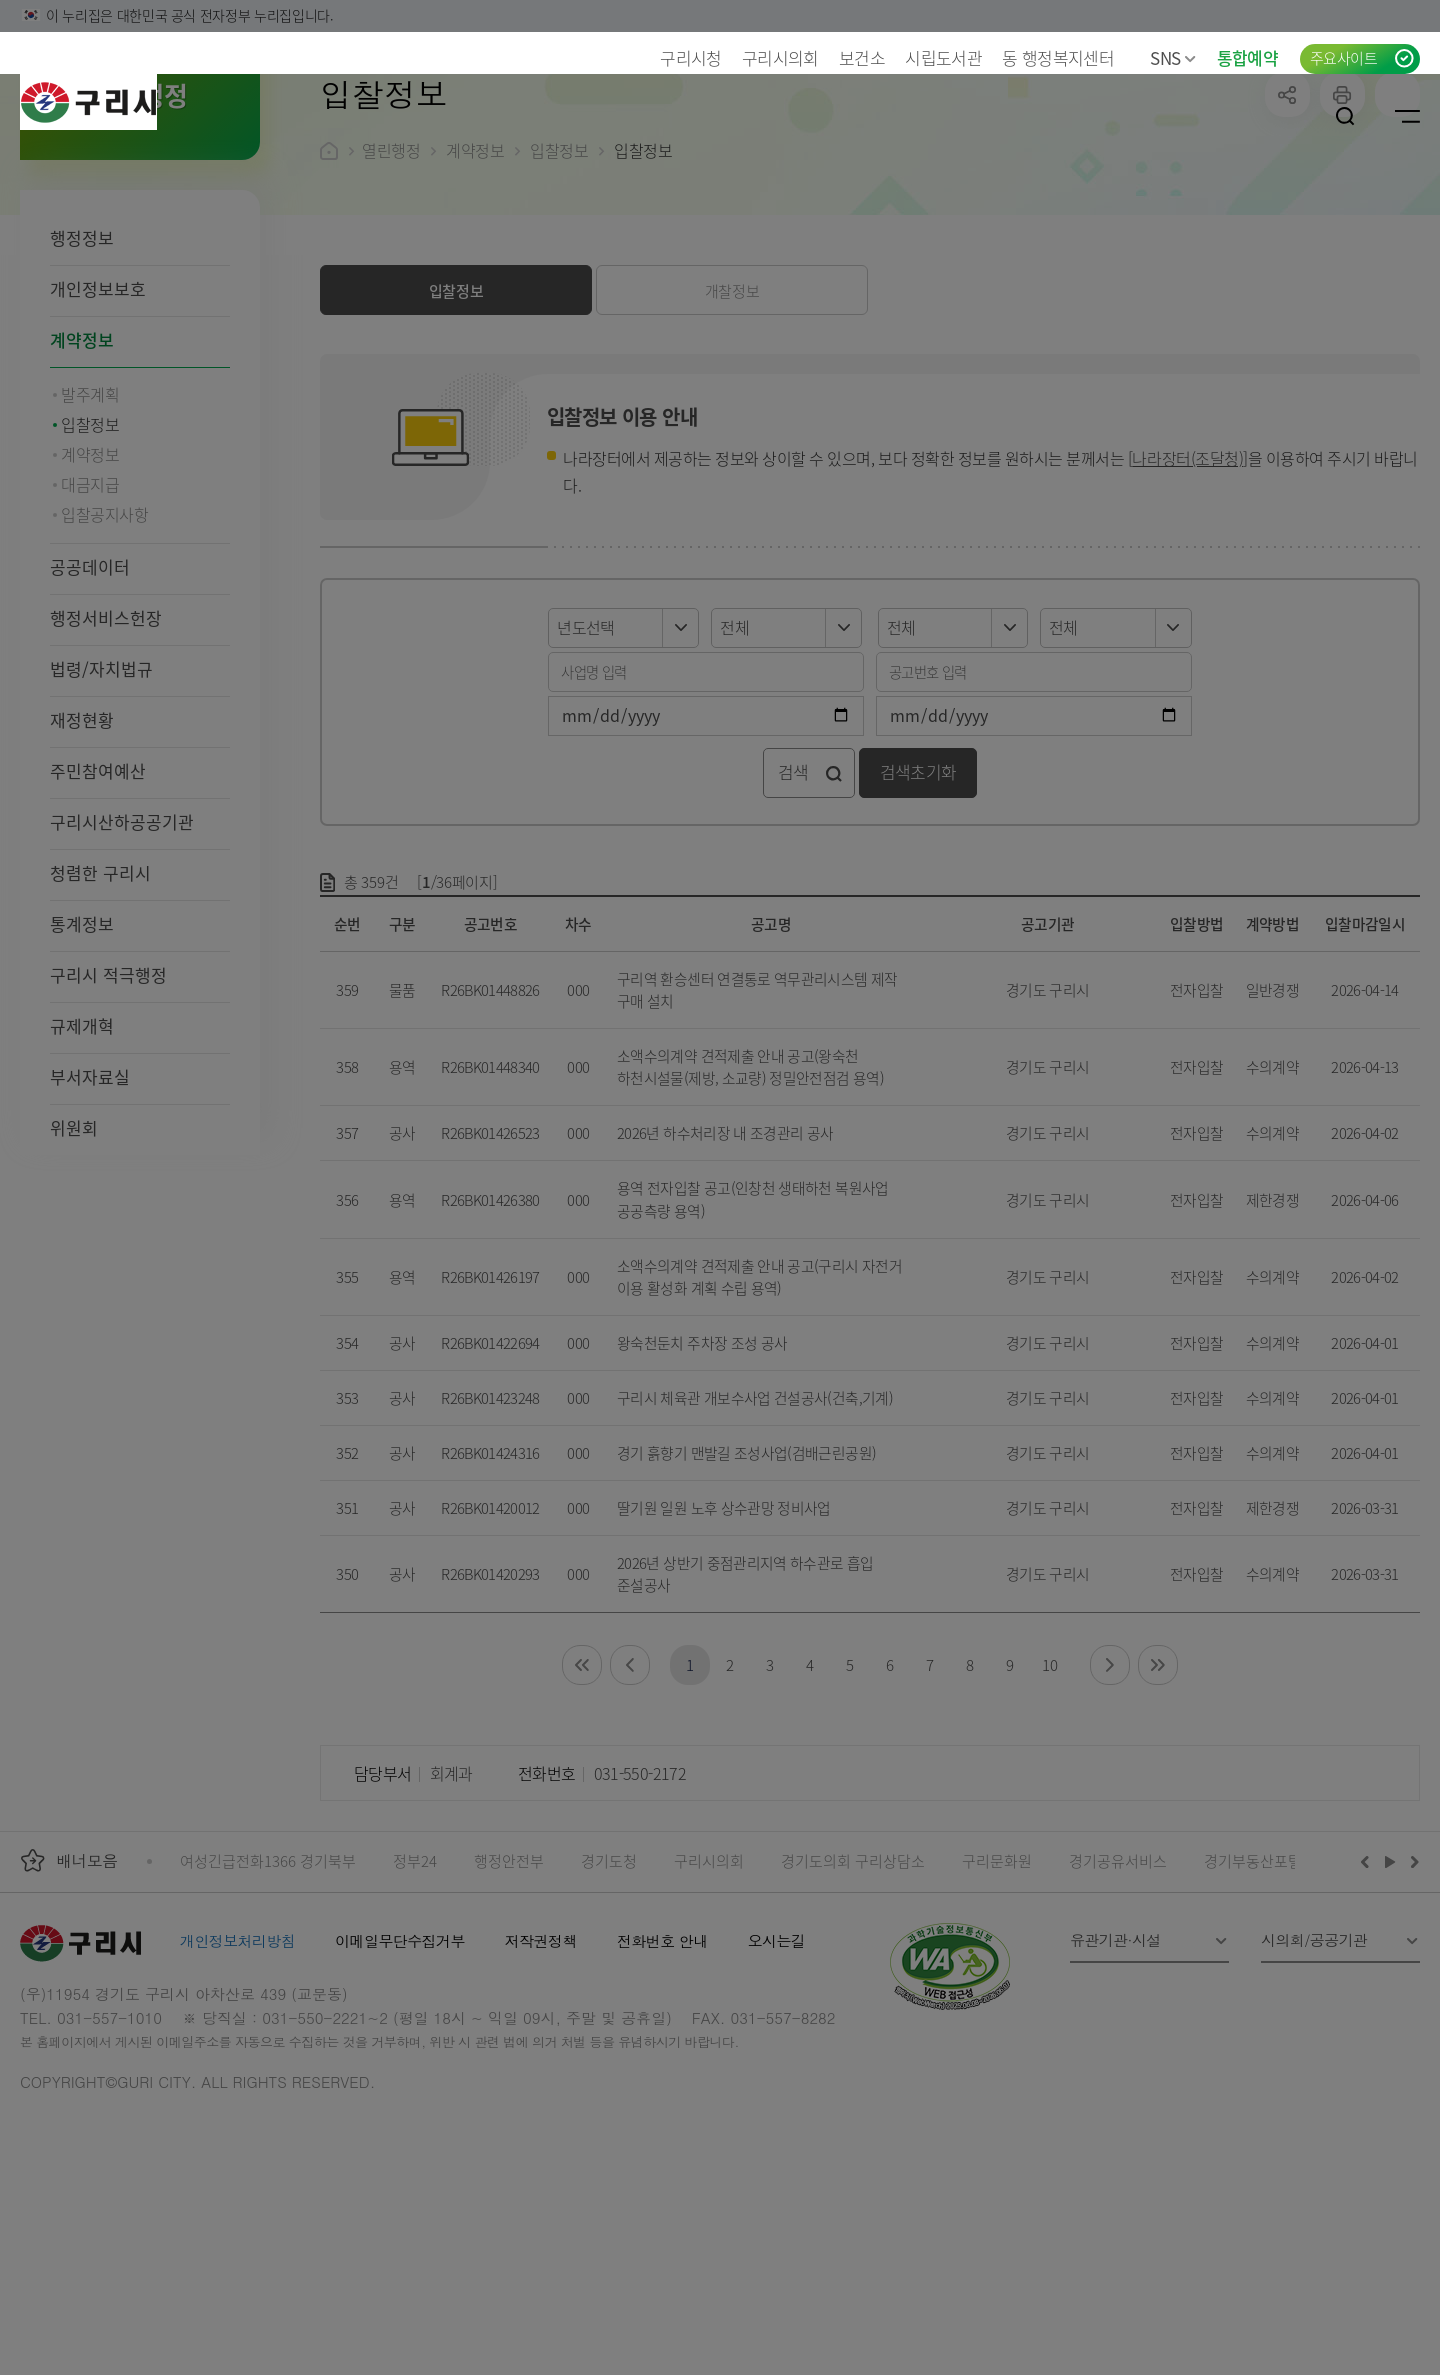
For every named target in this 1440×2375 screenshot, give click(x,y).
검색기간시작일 (548, 824)
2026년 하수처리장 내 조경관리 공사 (725, 1262)
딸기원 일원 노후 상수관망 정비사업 (724, 1637)
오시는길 (777, 2070)
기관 (1040, 736)
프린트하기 (1342, 224)
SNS (1173, 57)
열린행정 (391, 280)
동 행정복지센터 (1058, 57)
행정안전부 (509, 1990)
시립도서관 (943, 57)
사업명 (548, 780)
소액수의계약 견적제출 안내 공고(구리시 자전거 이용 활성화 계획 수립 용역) (759, 1406)
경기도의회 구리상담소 (853, 1990)
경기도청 (609, 1990)
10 (1049, 1794)
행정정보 (82, 367)
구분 (711, 736)
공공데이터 (90, 696)
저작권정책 (541, 2070)
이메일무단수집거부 (400, 2070)
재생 (1390, 1991)
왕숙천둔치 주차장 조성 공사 (702, 1472)
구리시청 (690, 57)
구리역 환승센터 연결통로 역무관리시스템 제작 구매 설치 (757, 1119)
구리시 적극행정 (108, 1104)
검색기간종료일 (876, 824)
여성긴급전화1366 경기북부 (268, 1990)
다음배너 (1412, 1991)
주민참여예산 (98, 900)
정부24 (415, 1990)
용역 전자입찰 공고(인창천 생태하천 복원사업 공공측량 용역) (753, 1328)
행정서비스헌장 (106, 747)
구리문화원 (997, 1990)
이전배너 (1369, 1991)
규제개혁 (82, 1155)
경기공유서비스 (1118, 1990)
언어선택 (1223, 116)
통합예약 (1247, 57)
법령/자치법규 (101, 798)
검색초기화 (918, 901)
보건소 (862, 57)
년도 (548, 736)
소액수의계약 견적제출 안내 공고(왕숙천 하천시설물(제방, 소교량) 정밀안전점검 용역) (750, 1196)
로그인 (1283, 116)
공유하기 (1287, 224)
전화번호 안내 (662, 2070)
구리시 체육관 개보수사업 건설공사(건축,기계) (755, 1527)
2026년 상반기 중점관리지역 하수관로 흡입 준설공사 (745, 1703)
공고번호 (876, 780)
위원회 (74, 1257)
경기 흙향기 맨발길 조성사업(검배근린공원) (746, 1582)
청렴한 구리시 (100, 1002)
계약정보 (82, 469)
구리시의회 (780, 57)
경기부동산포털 (1253, 1990)
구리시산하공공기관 (122, 951)
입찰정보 (559, 280)
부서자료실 (90, 1206)
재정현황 (82, 849)
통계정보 (82, 1053)
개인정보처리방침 (237, 2070)
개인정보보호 (98, 418)
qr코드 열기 (1397, 224)
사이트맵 (1407, 116)
